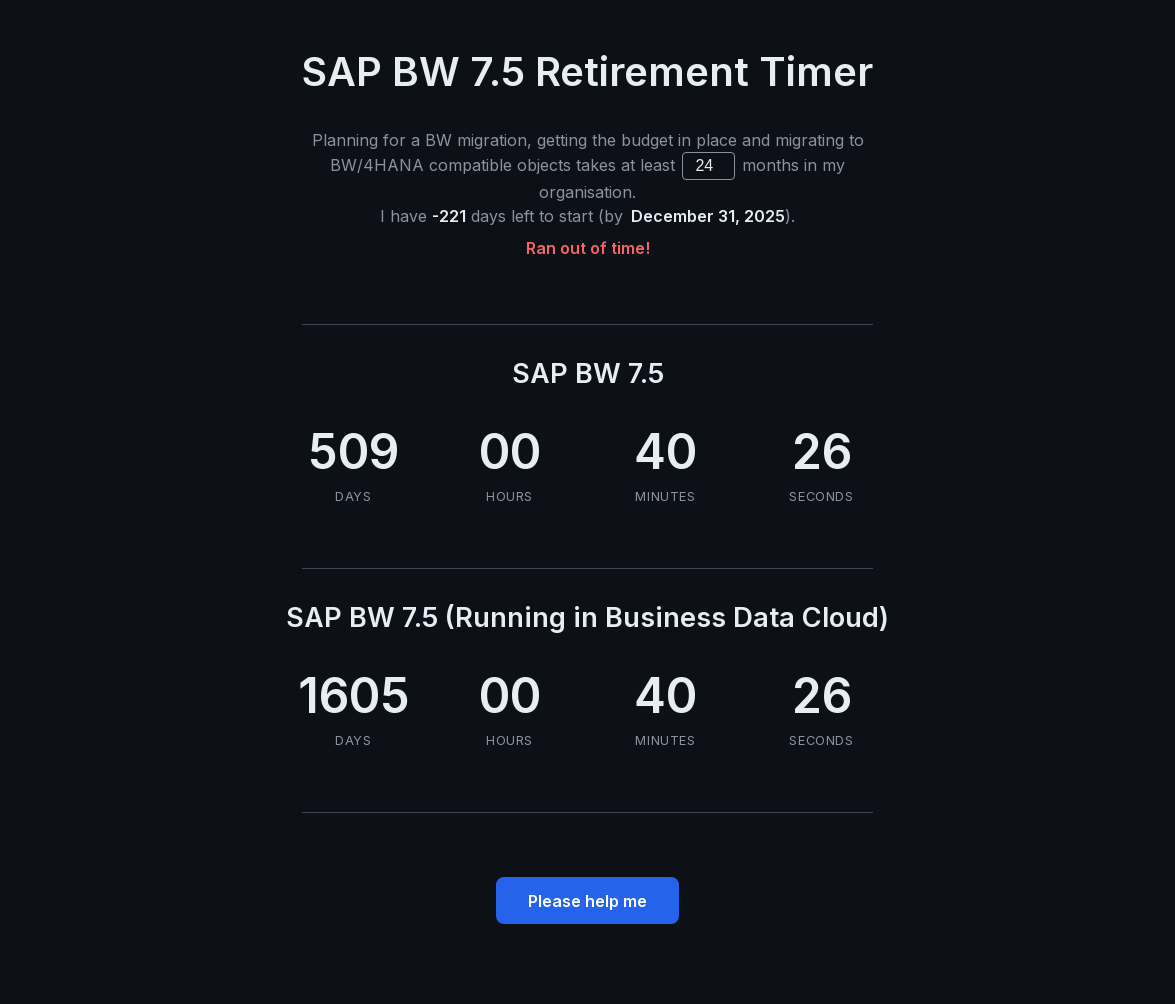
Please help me (587, 901)
